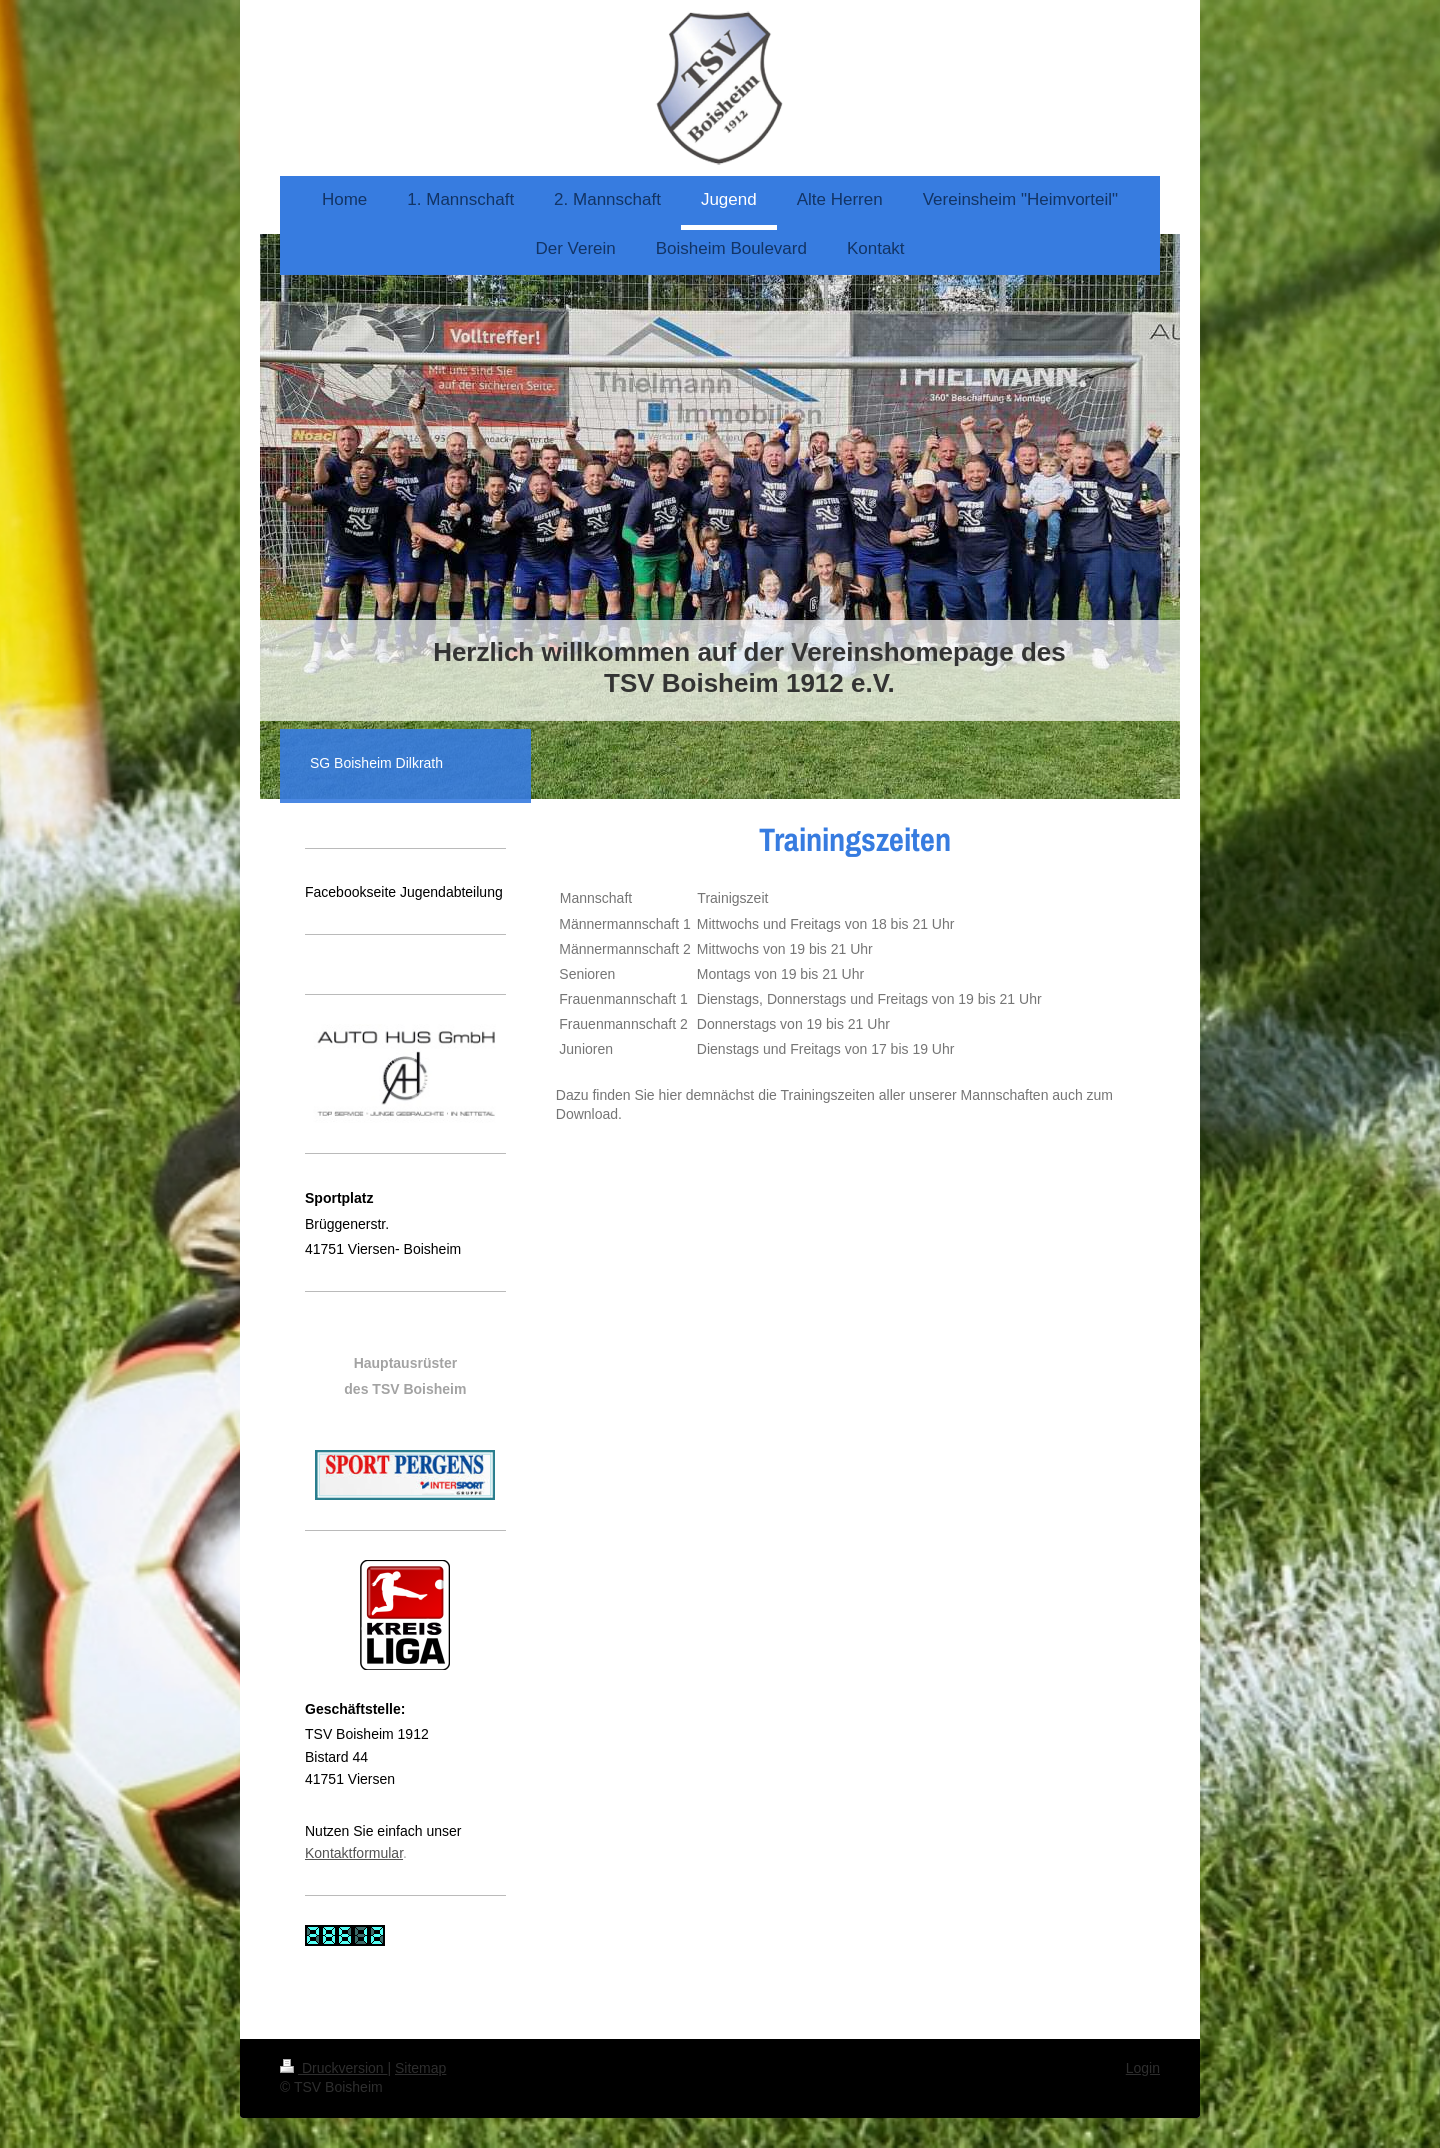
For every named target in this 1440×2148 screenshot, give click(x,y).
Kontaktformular (354, 1853)
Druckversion (333, 2068)
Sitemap (420, 2068)
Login (1143, 2068)
